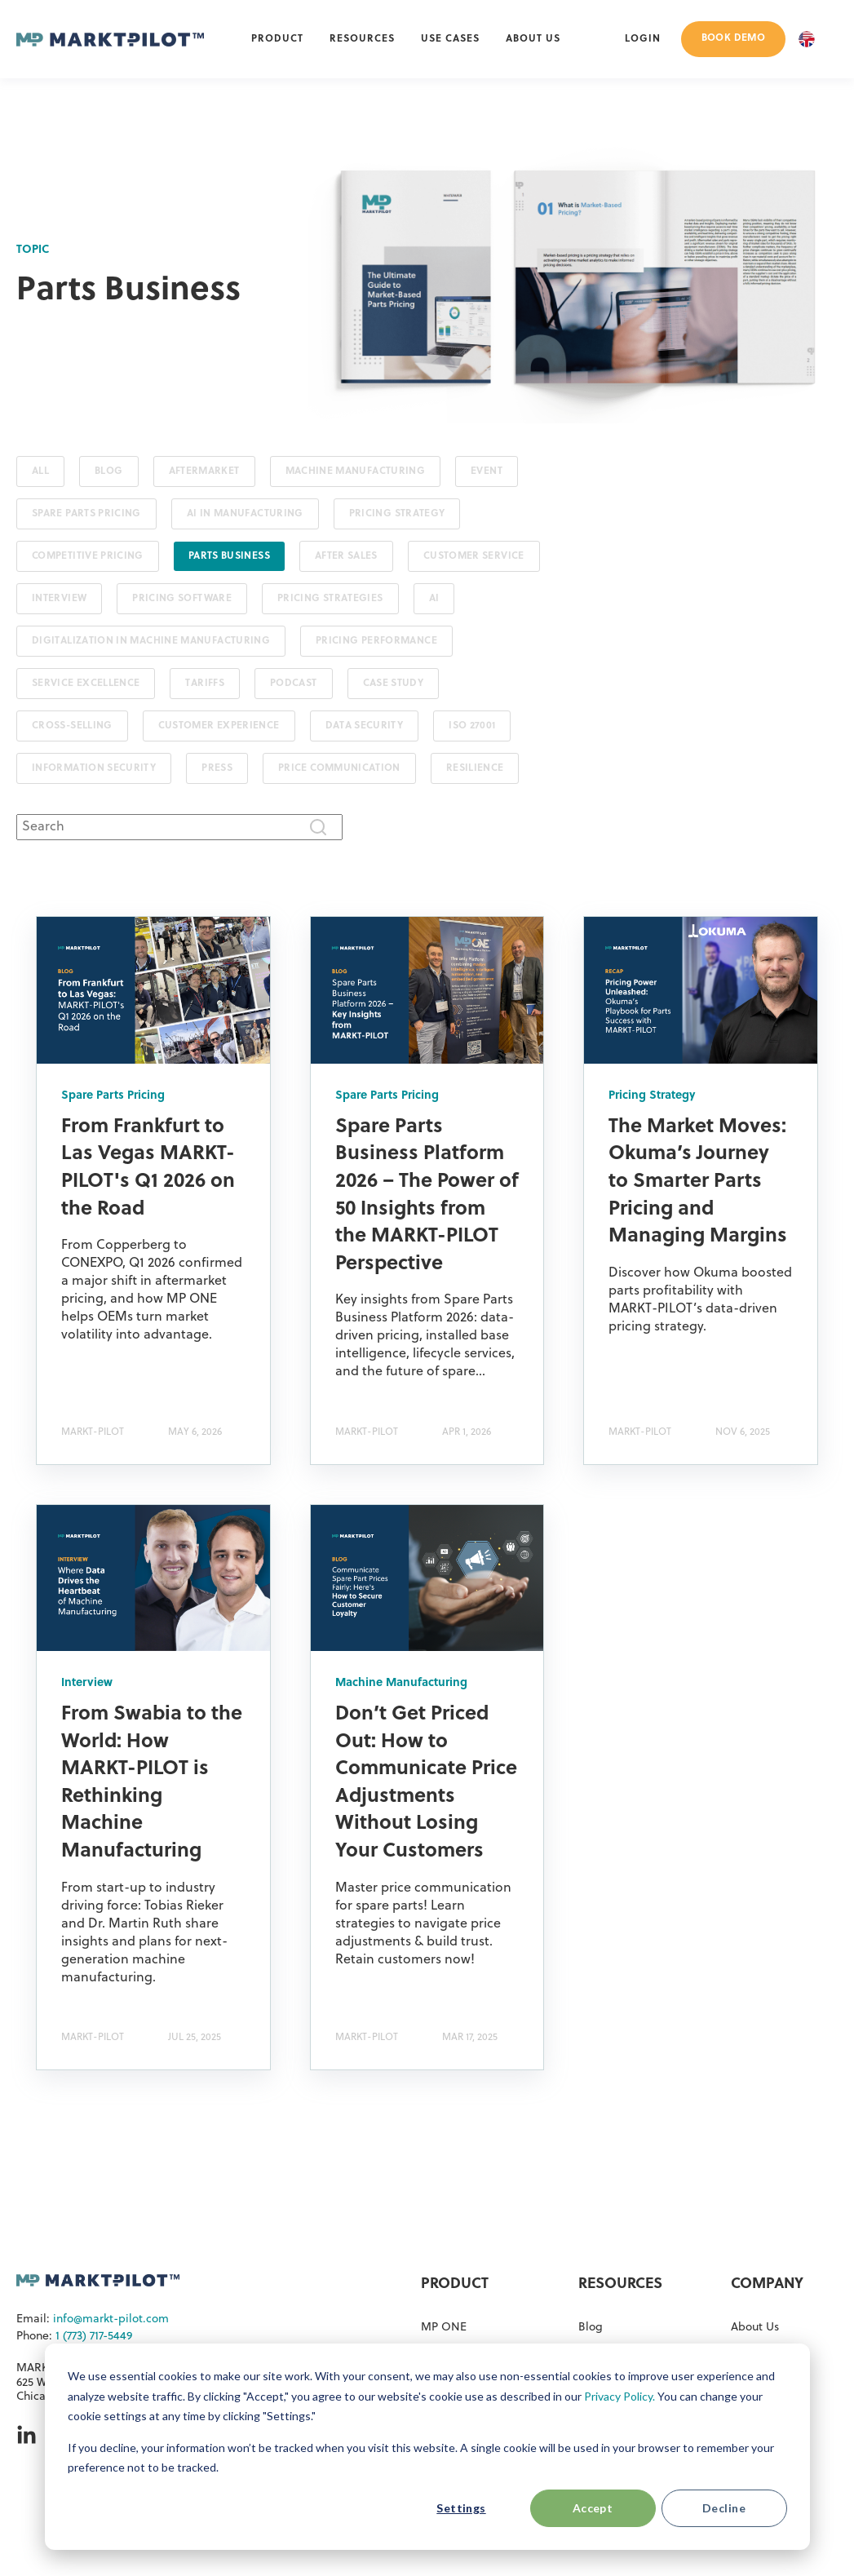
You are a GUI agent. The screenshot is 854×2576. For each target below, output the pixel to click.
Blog (108, 471)
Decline (724, 2508)
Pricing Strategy (397, 514)
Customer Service (473, 556)
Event (486, 471)
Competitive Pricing (88, 556)
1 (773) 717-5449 (93, 2336)
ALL (40, 471)
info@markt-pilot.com (111, 2319)
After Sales (346, 556)
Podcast (293, 683)
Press (216, 768)
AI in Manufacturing (245, 514)
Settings (460, 2508)
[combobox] (179, 827)
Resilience (475, 768)
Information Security (94, 768)
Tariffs (204, 683)
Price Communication (339, 768)
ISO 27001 (472, 726)
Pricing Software (182, 598)
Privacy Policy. (619, 2396)
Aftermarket (204, 471)
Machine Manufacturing (355, 471)
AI (434, 598)
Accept (593, 2508)
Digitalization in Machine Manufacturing (151, 641)
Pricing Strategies (330, 598)
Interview (59, 598)
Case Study (393, 683)
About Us (755, 2327)
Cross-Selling (72, 726)
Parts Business (229, 556)
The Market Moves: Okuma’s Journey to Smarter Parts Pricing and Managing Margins (697, 1182)
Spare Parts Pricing (86, 514)
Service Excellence (85, 683)
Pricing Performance (376, 641)
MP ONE (444, 2327)
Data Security (364, 726)
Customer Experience (219, 726)
